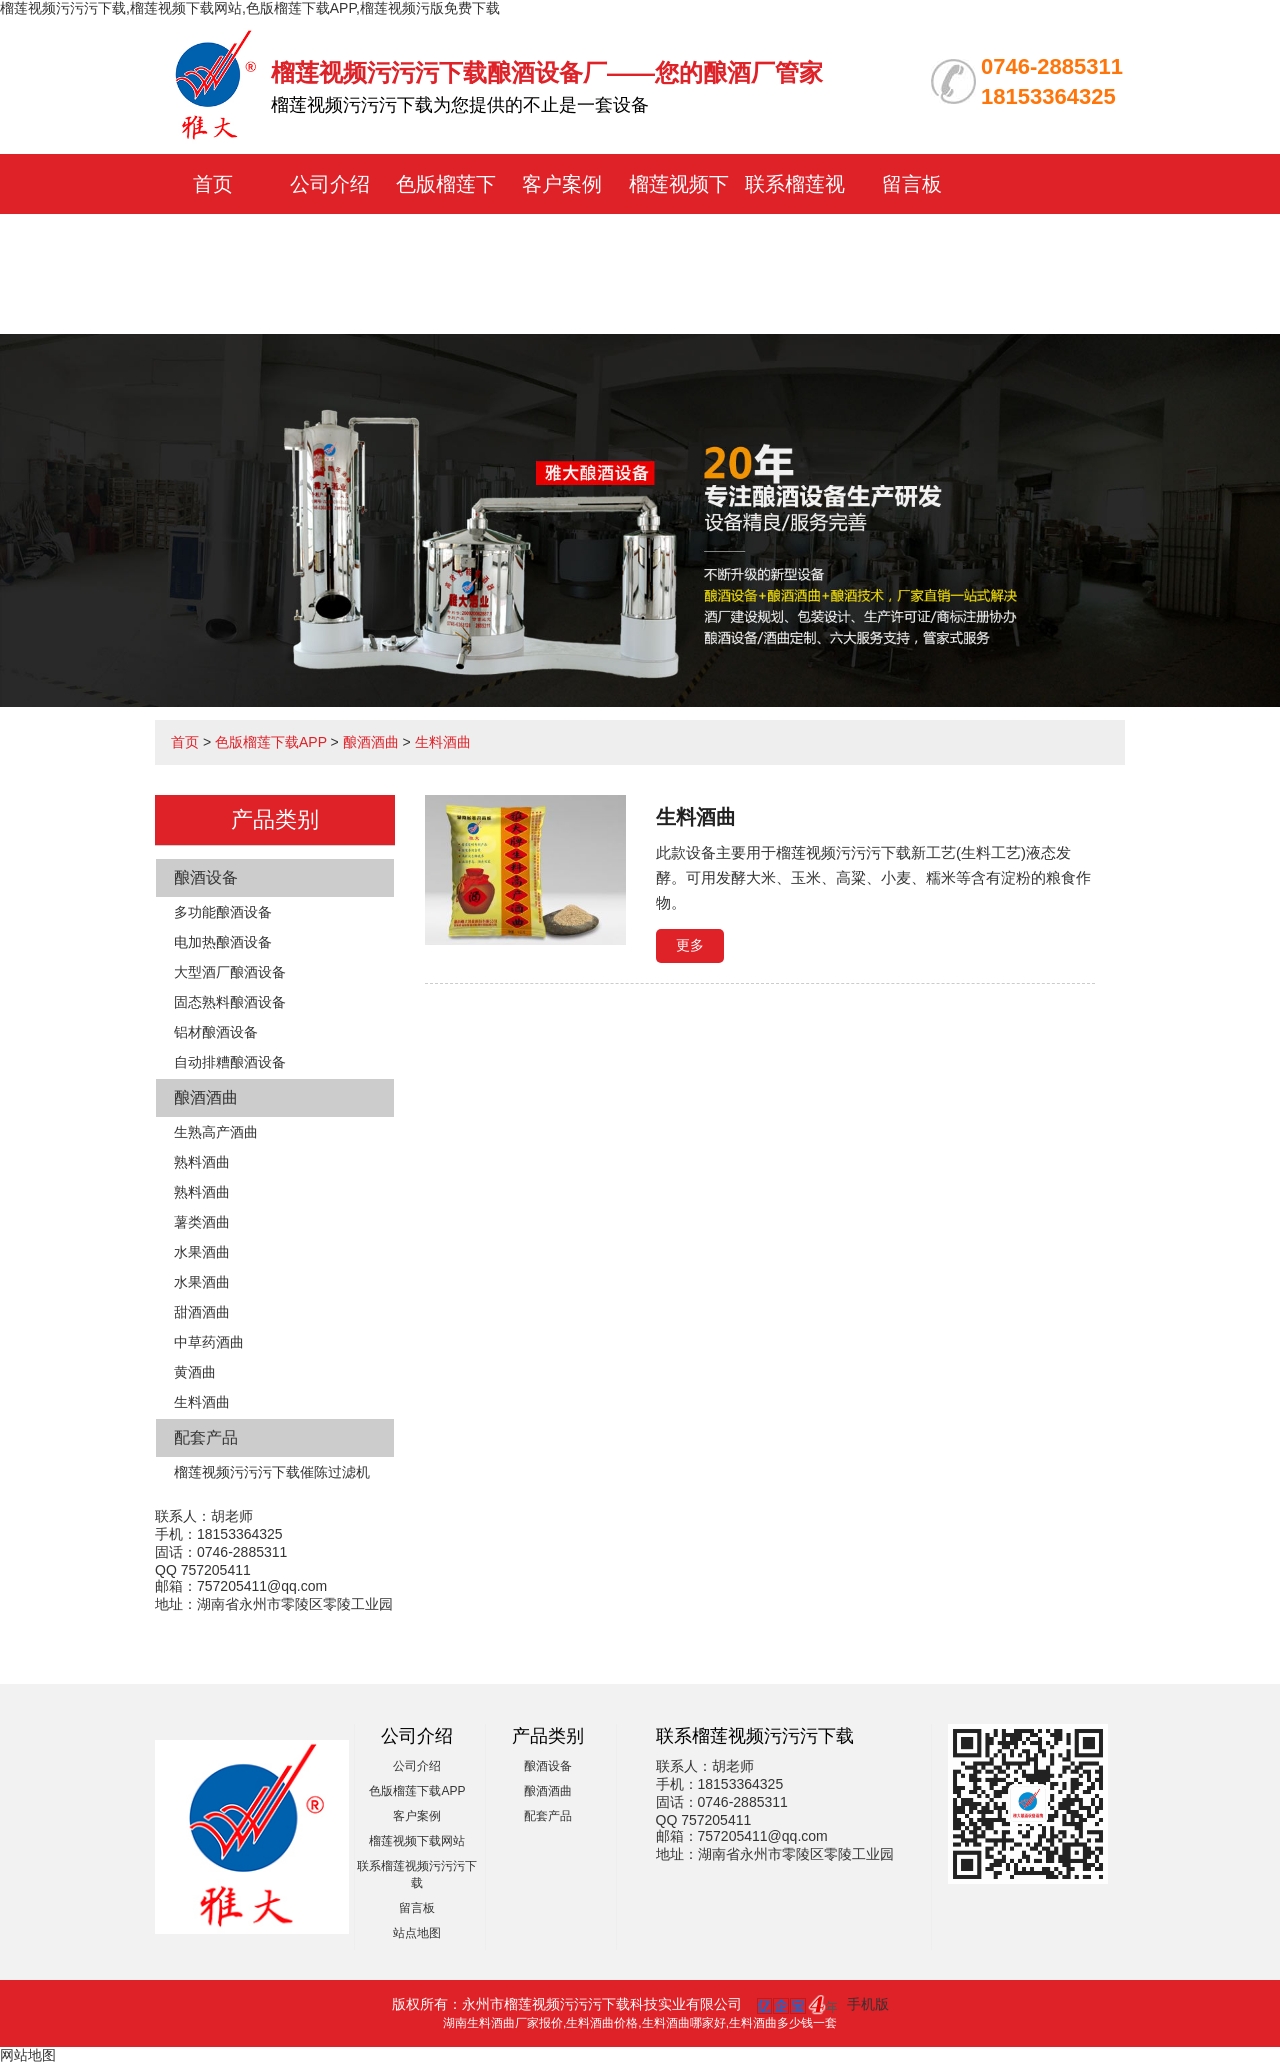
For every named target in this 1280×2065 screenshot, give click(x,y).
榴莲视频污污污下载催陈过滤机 (272, 1472)
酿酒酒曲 (371, 742)
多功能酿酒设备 (223, 912)
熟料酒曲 (202, 1162)
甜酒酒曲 (202, 1312)
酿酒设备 (206, 877)
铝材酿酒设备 (216, 1032)
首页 (213, 184)
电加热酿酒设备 (223, 942)
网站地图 (28, 2055)
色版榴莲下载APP (271, 742)
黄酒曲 (195, 1372)
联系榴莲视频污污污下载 (795, 244)
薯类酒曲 (202, 1222)
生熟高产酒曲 (216, 1132)
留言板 (912, 184)
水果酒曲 (202, 1252)
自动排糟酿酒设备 (230, 1062)
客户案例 (562, 184)
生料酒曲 (443, 742)
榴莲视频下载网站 (417, 1841)
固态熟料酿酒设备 (230, 1002)
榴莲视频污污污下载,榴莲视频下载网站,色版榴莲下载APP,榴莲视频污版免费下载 (250, 8)
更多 (690, 945)
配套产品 (206, 1437)
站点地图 (417, 1933)
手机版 (868, 2004)
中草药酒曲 (209, 1342)
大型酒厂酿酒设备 (230, 972)
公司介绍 (330, 184)
